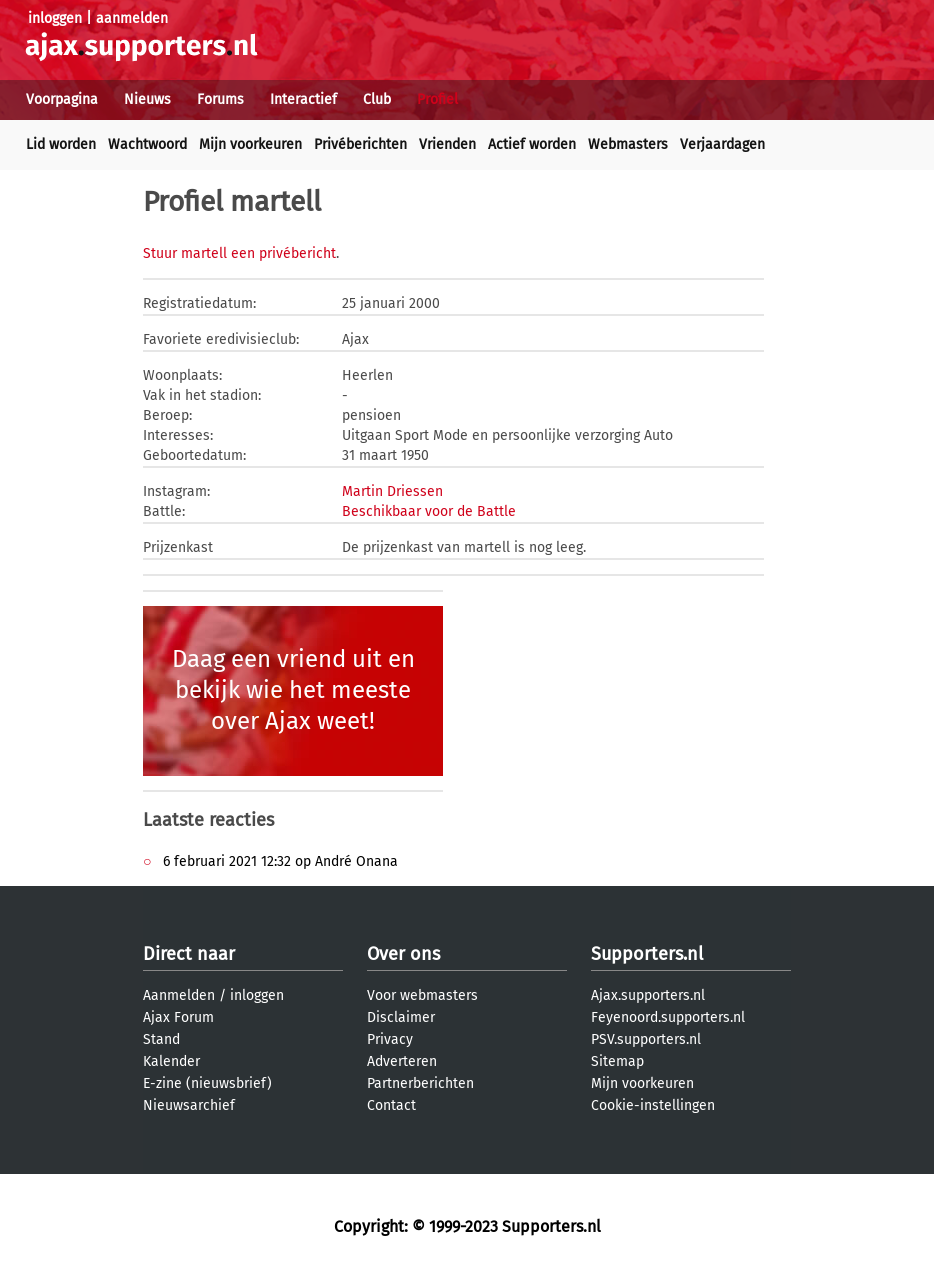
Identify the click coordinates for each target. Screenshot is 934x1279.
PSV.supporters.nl (646, 1039)
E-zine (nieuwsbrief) (207, 1083)
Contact (391, 1105)
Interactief (303, 99)
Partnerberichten (420, 1083)
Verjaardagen (722, 144)
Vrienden (447, 144)
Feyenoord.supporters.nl (668, 1017)
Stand (161, 1039)
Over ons (403, 954)
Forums (220, 99)
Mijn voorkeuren (250, 144)
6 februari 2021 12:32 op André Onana (278, 861)
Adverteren (402, 1061)
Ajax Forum (178, 1017)
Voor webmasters (422, 995)
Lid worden (61, 144)
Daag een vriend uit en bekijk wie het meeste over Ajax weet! (293, 690)
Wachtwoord (147, 144)
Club (377, 99)
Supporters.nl (647, 954)
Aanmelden (179, 995)
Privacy (390, 1039)
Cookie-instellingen (653, 1105)
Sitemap (617, 1061)
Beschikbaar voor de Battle (429, 511)
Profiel (437, 99)
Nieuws (147, 99)
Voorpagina (62, 99)
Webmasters (628, 144)
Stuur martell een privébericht (239, 253)
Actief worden (532, 144)
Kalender (171, 1061)
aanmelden (132, 18)
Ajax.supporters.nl (648, 995)
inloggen (55, 18)
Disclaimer (401, 1017)
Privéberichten (360, 144)
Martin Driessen (392, 491)
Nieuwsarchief (189, 1105)
